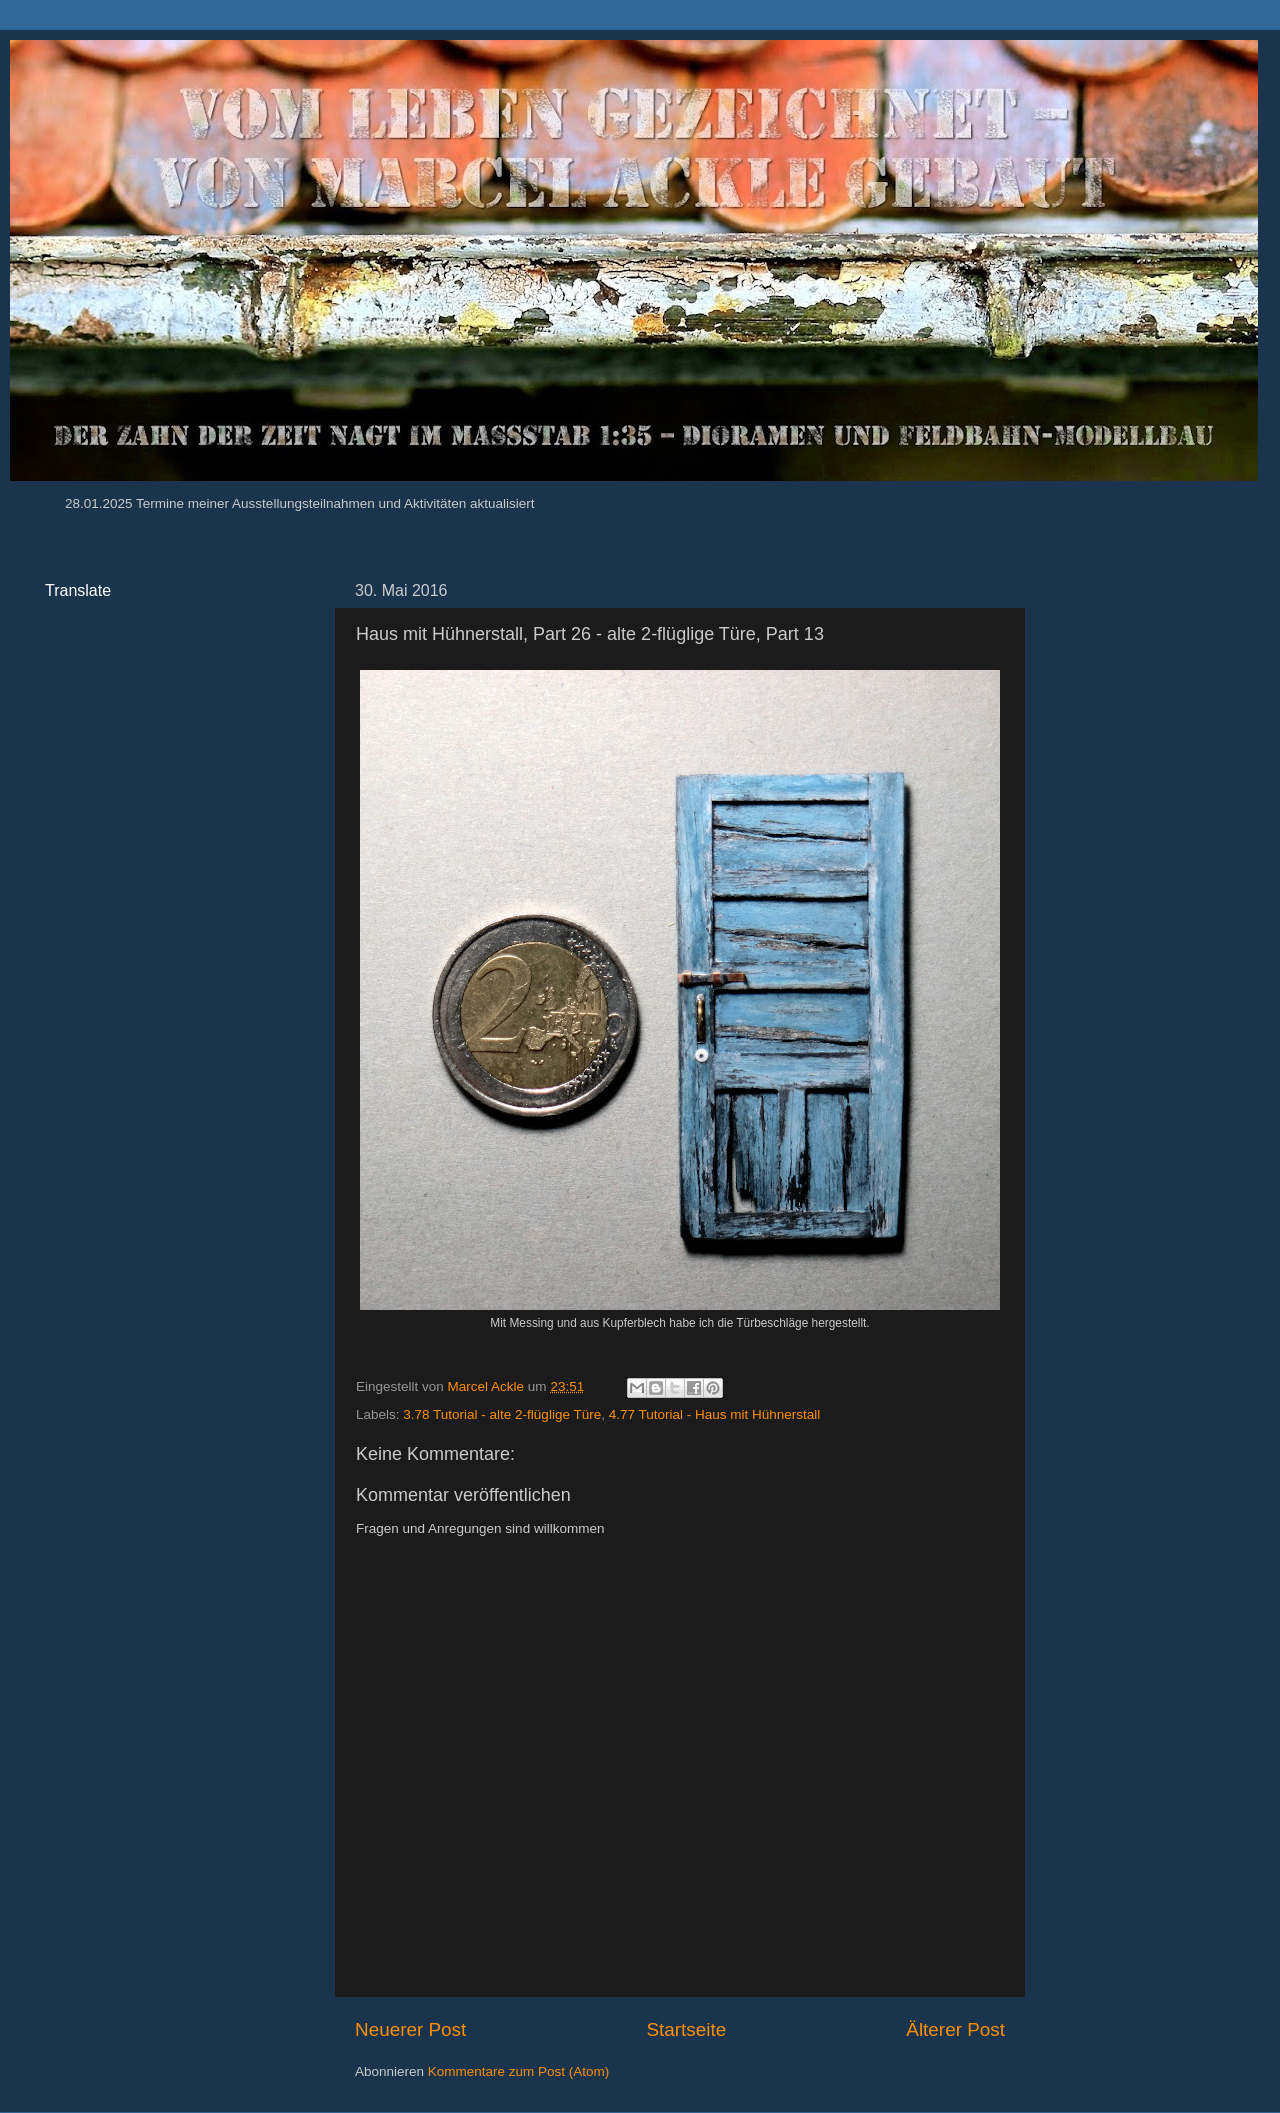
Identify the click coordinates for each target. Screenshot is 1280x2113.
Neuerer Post (410, 2029)
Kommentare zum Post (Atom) (519, 2071)
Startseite (686, 2029)
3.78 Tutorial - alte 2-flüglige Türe (502, 1414)
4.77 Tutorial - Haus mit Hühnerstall (715, 1414)
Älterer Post (955, 2029)
